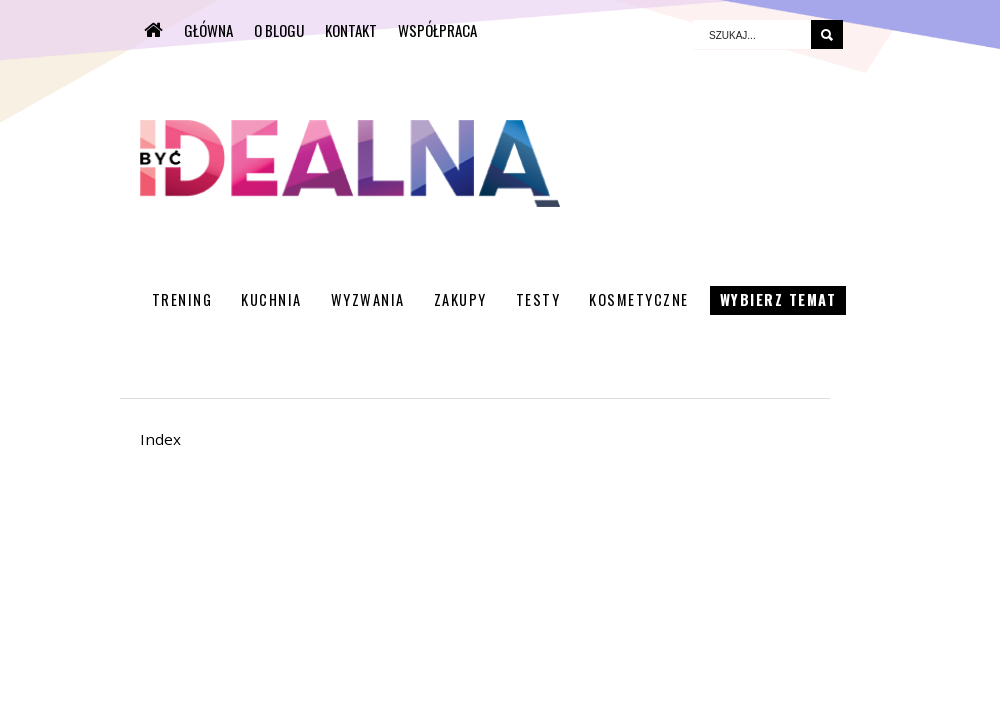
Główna (208, 30)
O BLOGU (279, 30)
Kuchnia (271, 299)
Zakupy (460, 299)
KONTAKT (351, 30)
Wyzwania (368, 299)
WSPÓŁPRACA (437, 30)
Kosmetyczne (639, 299)
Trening (182, 299)
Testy (538, 299)
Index (160, 439)
